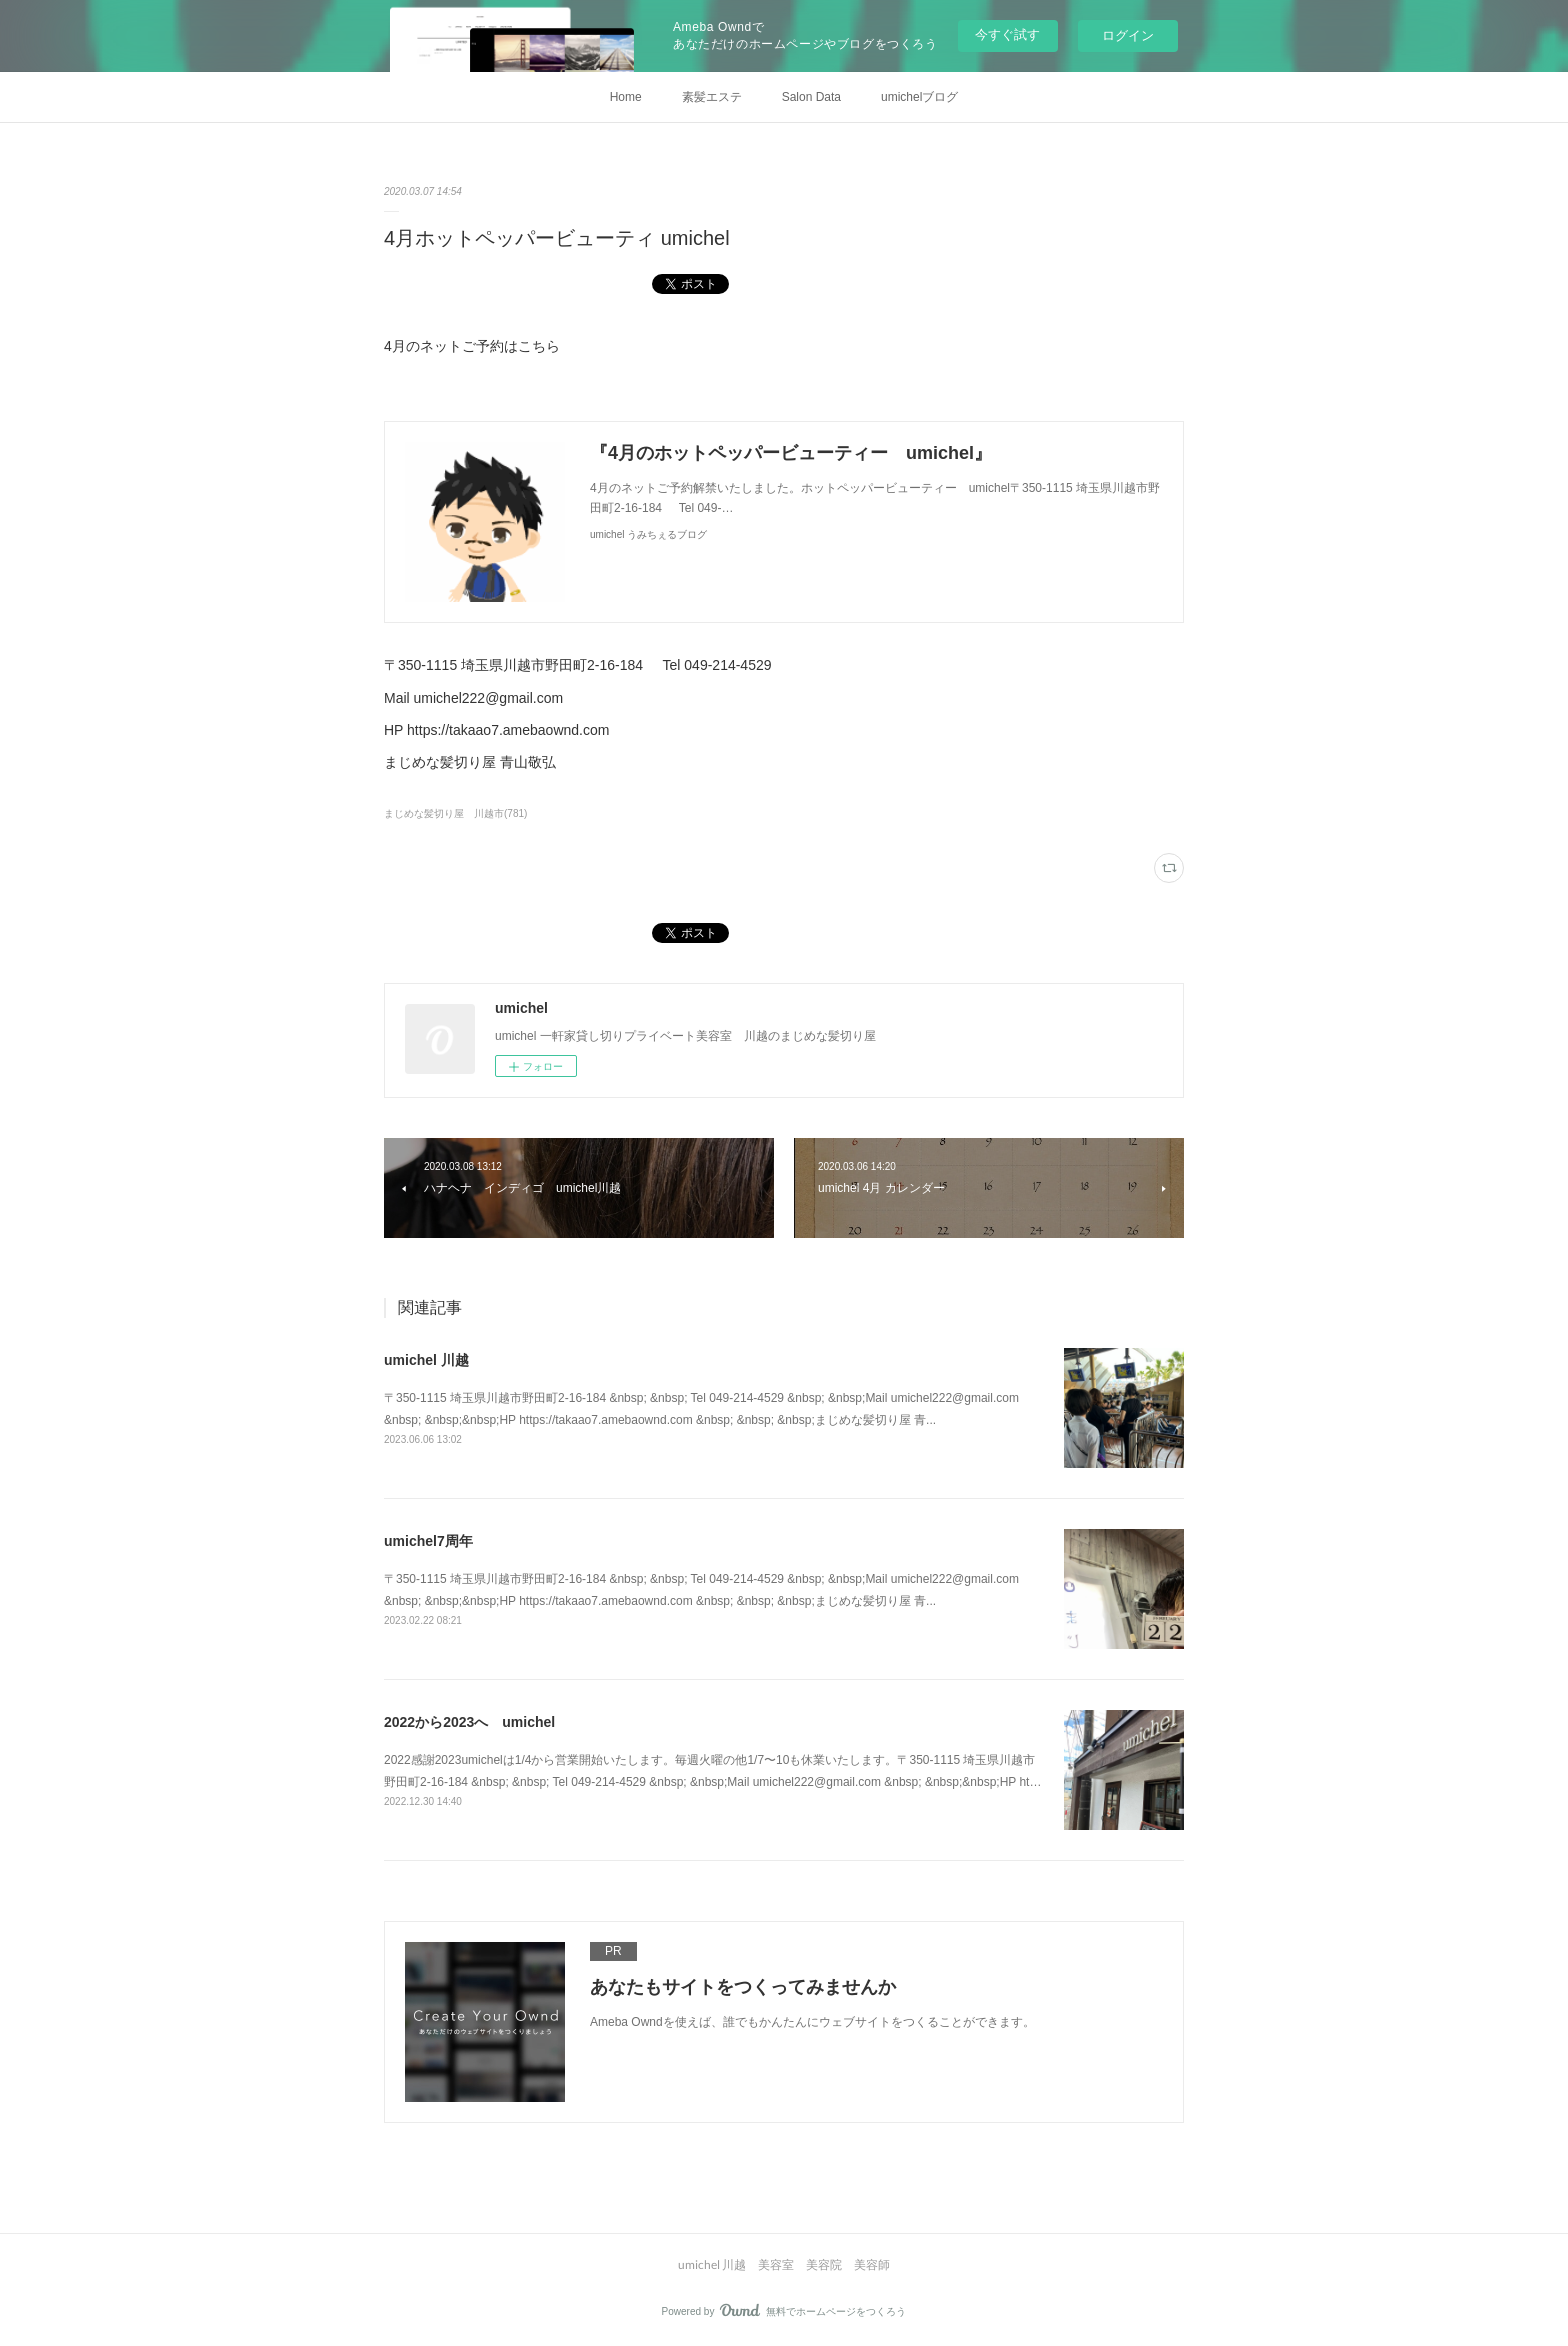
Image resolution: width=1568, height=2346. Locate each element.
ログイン (1128, 35)
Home (626, 97)
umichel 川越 (426, 1360)
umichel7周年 (428, 1541)
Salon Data (811, 97)
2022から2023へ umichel (469, 1722)
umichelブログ (919, 97)
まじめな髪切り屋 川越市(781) (455, 813)
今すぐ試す (1007, 34)
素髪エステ (712, 97)
